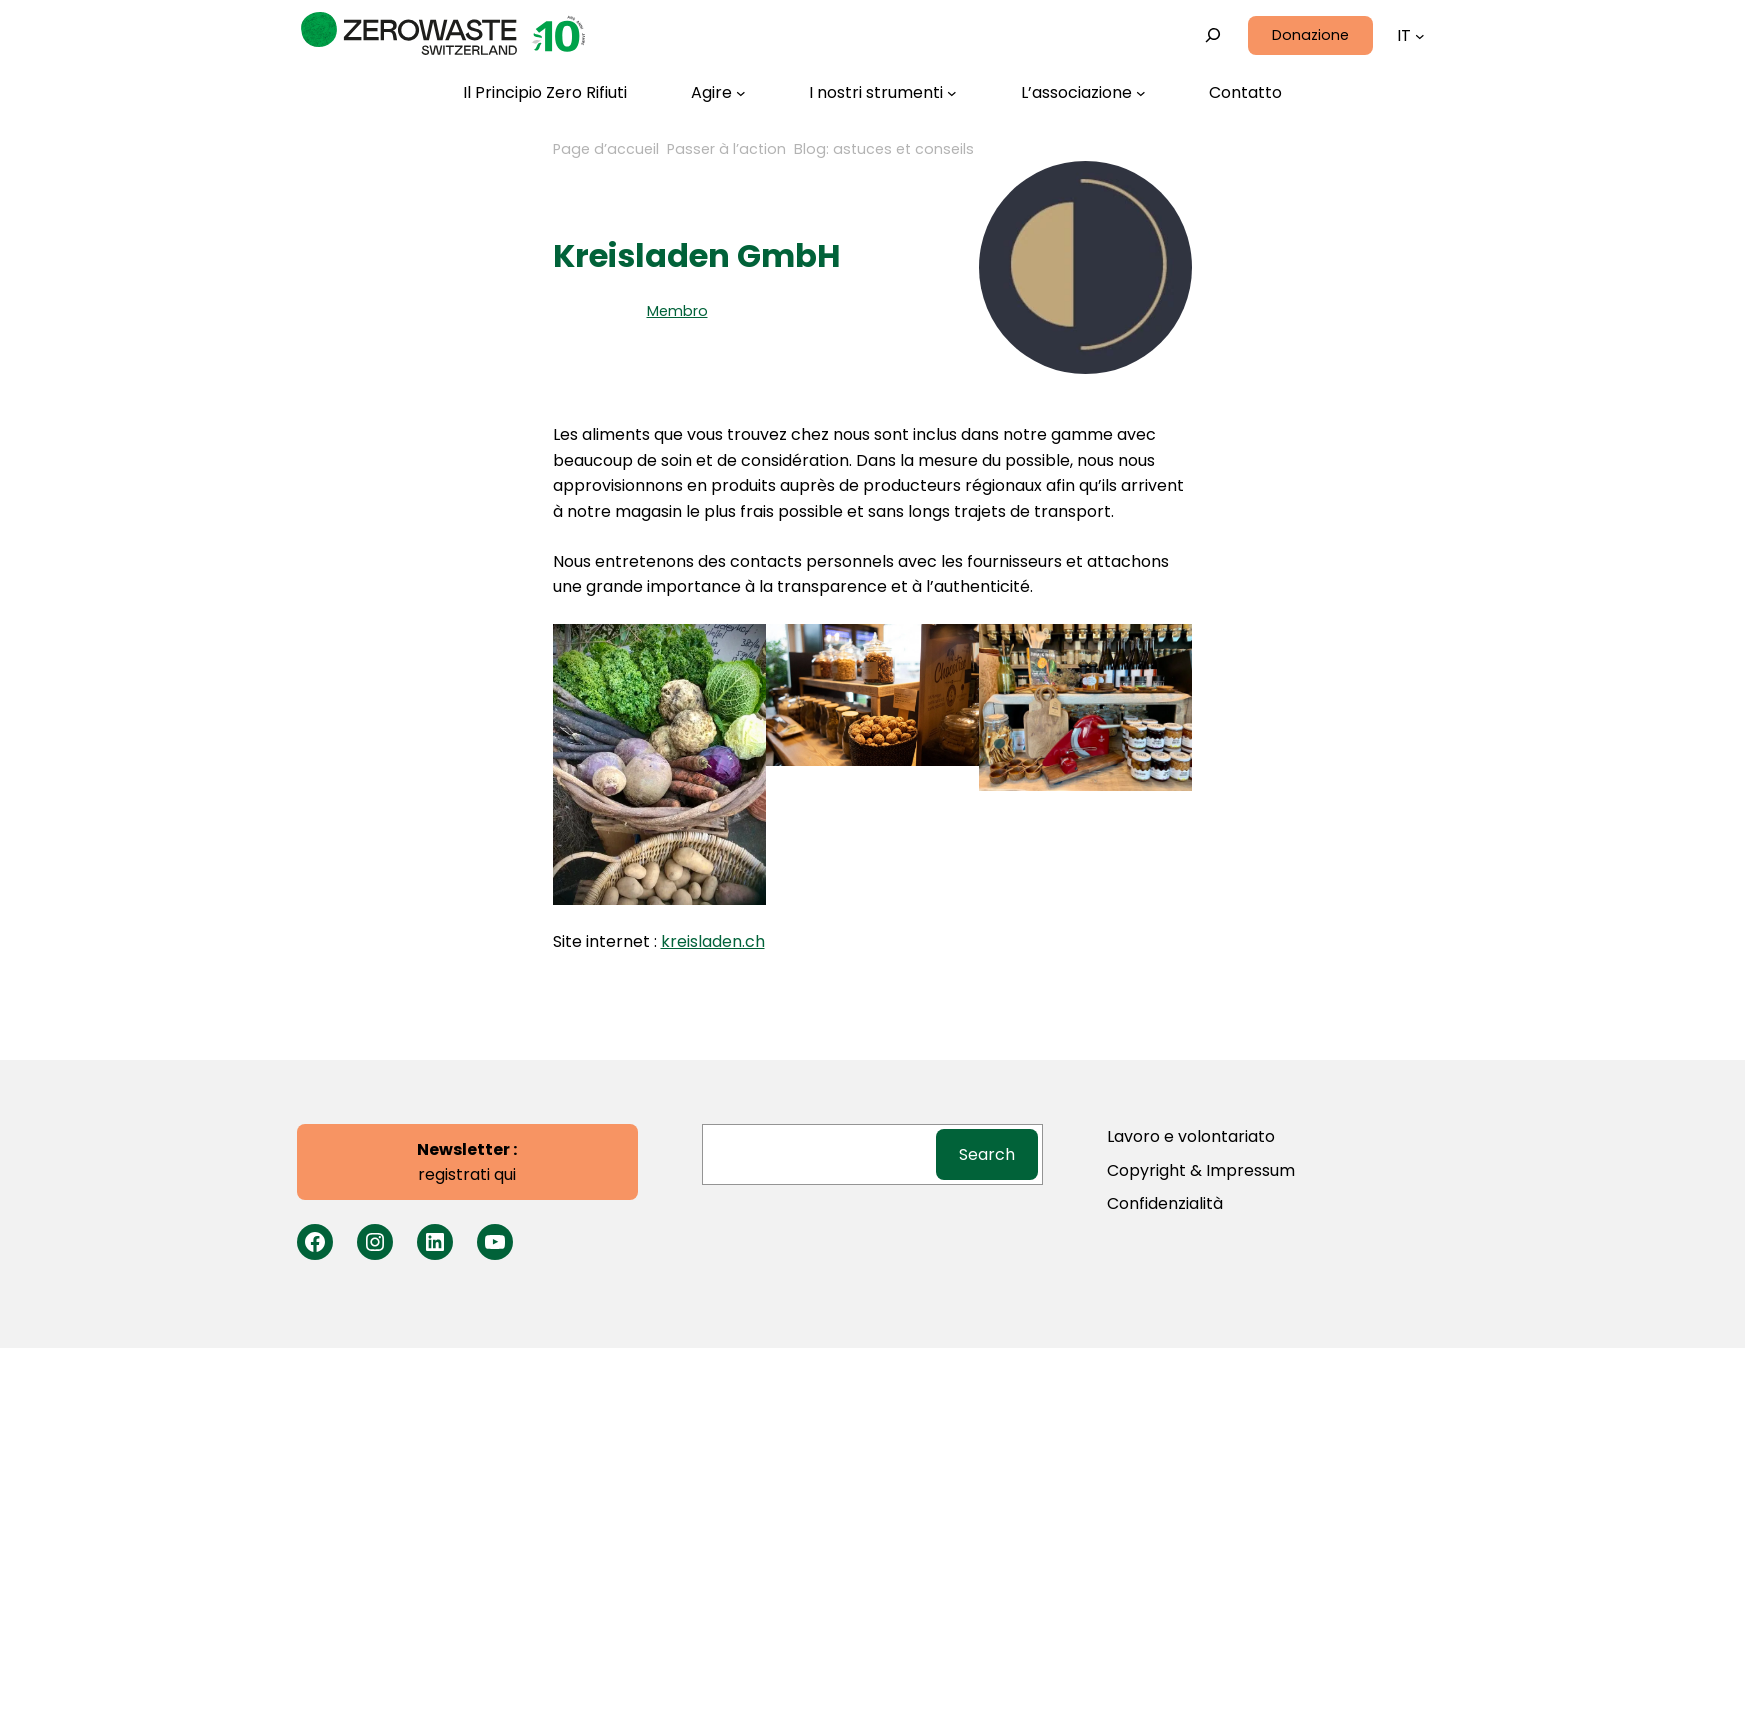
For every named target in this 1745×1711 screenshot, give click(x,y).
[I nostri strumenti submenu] (883, 93)
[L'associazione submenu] (1083, 93)
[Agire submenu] (718, 93)
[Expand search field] (1212, 35)
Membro (677, 311)
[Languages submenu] (1420, 36)
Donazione (1310, 35)
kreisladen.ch (713, 941)
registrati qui (467, 1162)
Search (987, 1154)
